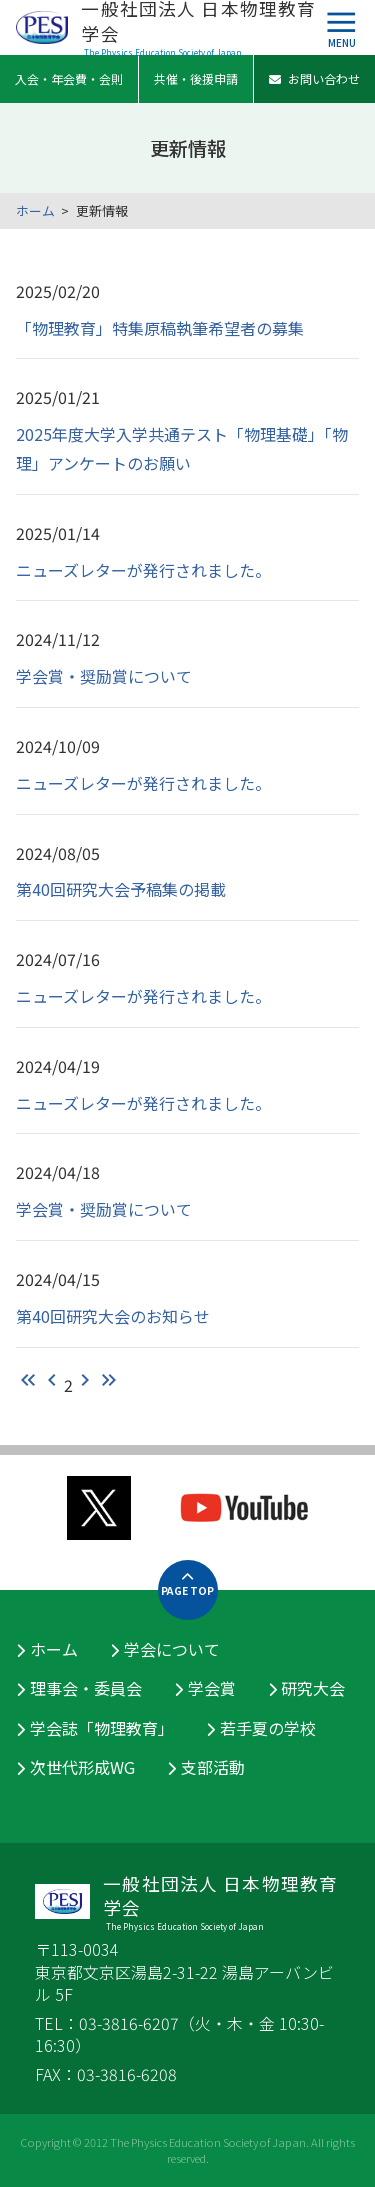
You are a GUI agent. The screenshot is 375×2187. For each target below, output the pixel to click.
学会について (172, 1649)
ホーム (35, 210)
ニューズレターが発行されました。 (143, 570)
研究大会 (313, 1688)
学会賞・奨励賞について (104, 676)
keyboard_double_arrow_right (109, 1380)
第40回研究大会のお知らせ (113, 1316)
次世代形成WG (82, 1767)
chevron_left (52, 1380)
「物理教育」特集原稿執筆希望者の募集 (160, 328)
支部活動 (213, 1767)
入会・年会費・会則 (69, 78)
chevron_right (85, 1380)
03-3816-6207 (129, 2023)
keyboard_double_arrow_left (28, 1380)
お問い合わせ (314, 78)
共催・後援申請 (196, 78)
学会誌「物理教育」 (102, 1728)
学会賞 (212, 1688)
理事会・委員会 (86, 1688)
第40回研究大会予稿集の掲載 (121, 889)
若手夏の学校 (268, 1728)
